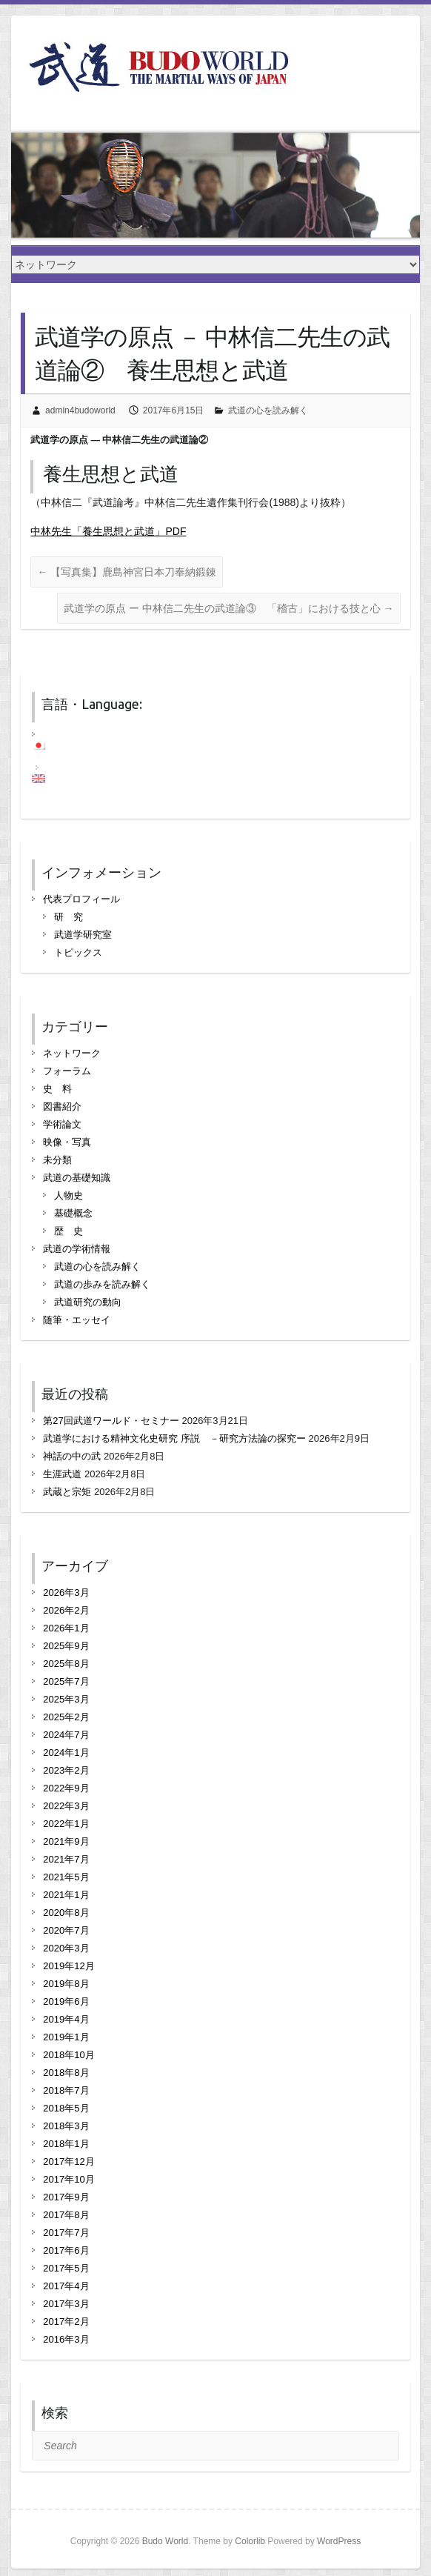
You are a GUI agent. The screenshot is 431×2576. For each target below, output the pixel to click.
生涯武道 (62, 1474)
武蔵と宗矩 (67, 1491)
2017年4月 (66, 2286)
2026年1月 (66, 1628)
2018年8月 (66, 2072)
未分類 (57, 1159)
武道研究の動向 (87, 1302)
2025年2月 (66, 1717)
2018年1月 (66, 2143)
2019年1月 (66, 2037)
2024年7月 (66, 1734)
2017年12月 (68, 2161)
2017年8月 (66, 2214)
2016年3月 (66, 2339)
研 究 (68, 916)
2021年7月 (66, 1859)
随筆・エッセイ (76, 1319)
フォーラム (67, 1070)
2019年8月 (66, 1983)
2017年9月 (66, 2197)
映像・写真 (67, 1142)
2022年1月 (66, 1823)
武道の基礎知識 (76, 1177)
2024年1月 (66, 1752)
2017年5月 (66, 2268)
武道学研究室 (83, 934)
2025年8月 (66, 1663)
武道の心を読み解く (268, 410)
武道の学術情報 (76, 1248)
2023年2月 (66, 1770)
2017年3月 (66, 2303)
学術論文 (62, 1124)
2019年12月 (68, 1965)
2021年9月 (66, 1841)
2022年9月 (66, 1788)
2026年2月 (66, 1610)
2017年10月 (68, 2179)
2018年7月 (66, 2090)
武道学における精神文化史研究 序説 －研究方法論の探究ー (174, 1438)
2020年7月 (66, 1930)
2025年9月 (66, 1645)
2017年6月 (66, 2250)
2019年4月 (66, 2019)
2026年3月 (66, 1592)
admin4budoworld (80, 410)
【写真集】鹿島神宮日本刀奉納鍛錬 (126, 572)
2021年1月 (66, 1894)
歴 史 (68, 1231)
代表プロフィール (81, 899)
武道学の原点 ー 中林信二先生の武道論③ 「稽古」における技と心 (229, 608)
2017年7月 (66, 2232)
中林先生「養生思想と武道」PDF (108, 531)
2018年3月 (66, 2125)
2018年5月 (66, 2108)
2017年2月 (66, 2321)
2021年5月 (66, 1877)
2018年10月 (68, 2054)
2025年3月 (66, 1699)
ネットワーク (72, 1053)
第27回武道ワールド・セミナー (110, 1420)
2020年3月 (66, 1948)
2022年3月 (66, 1805)
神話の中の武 (72, 1456)
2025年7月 (66, 1681)
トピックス (78, 952)
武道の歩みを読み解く (102, 1284)
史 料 (57, 1088)
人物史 (68, 1195)
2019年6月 (66, 2001)
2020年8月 (66, 1912)
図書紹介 (62, 1106)
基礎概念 (73, 1213)
